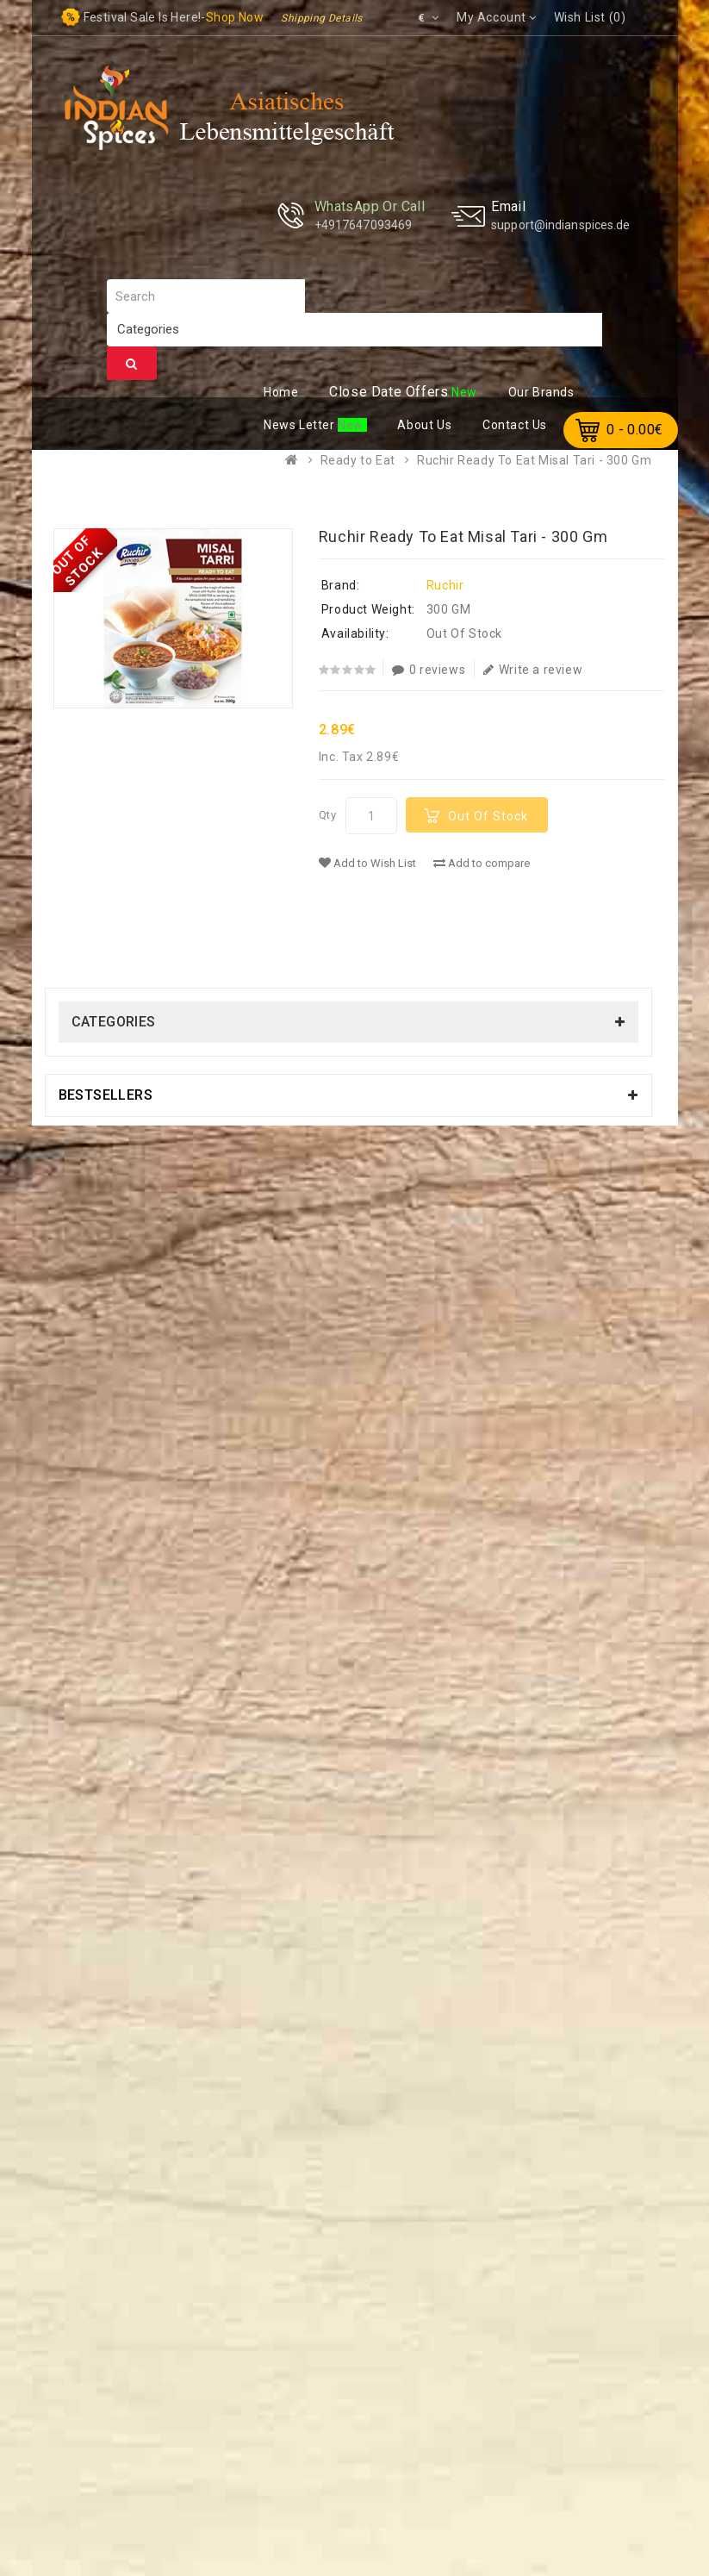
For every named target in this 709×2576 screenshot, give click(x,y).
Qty (328, 814)
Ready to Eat (357, 460)
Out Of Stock (488, 816)
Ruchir (445, 585)
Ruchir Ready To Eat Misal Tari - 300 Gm (534, 460)
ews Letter (301, 425)
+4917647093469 (363, 225)
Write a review (532, 670)
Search (132, 364)
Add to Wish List (367, 863)
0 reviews (428, 670)
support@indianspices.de (560, 225)
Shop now (235, 17)
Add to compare (481, 863)
